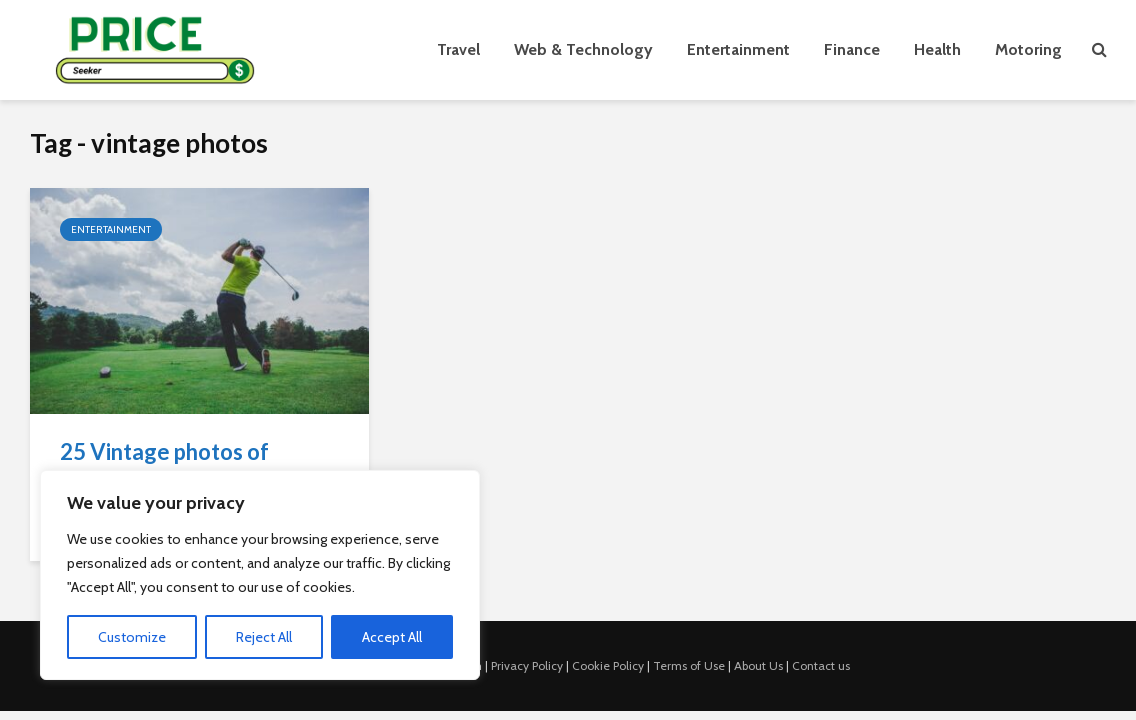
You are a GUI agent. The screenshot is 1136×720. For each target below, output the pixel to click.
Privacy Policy (527, 665)
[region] (260, 575)
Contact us (821, 665)
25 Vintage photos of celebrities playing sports (184, 466)
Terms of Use (689, 665)
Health (937, 49)
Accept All (392, 637)
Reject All (264, 637)
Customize (132, 637)
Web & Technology (583, 49)
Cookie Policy (608, 665)
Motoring (1028, 49)
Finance (852, 49)
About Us (758, 665)
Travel (458, 49)
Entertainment (738, 49)
